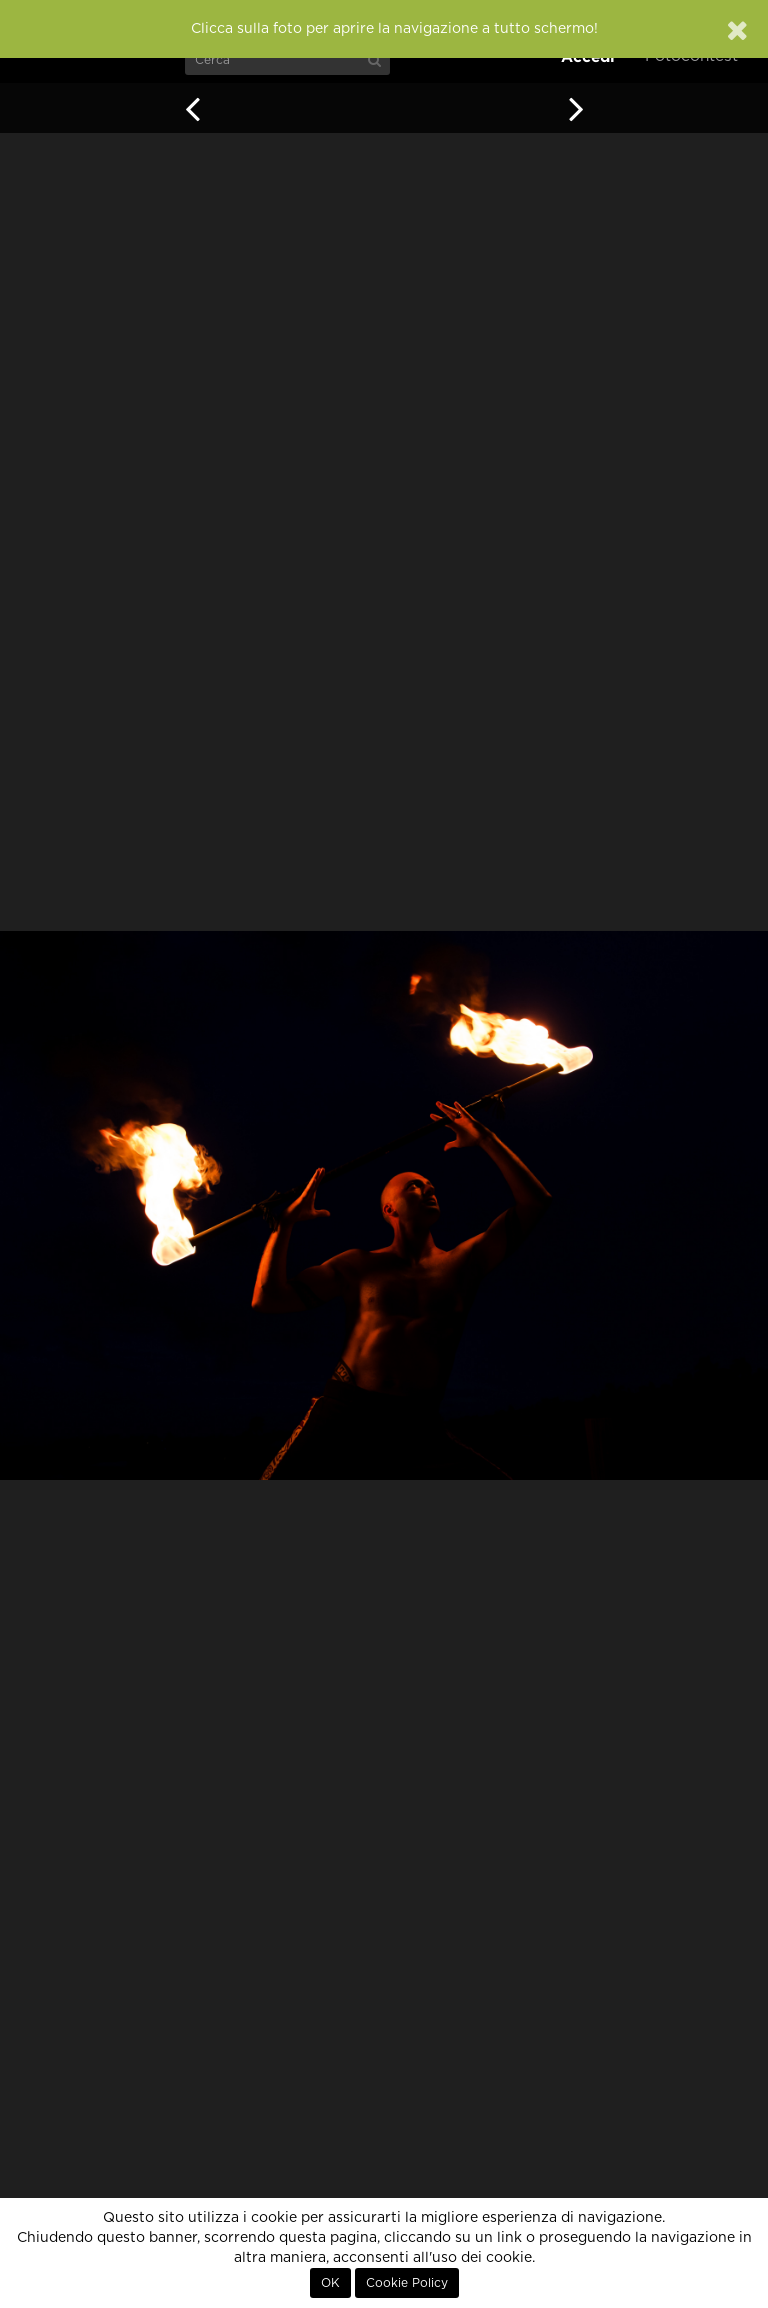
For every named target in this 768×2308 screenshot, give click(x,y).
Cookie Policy (407, 2283)
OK (330, 2283)
